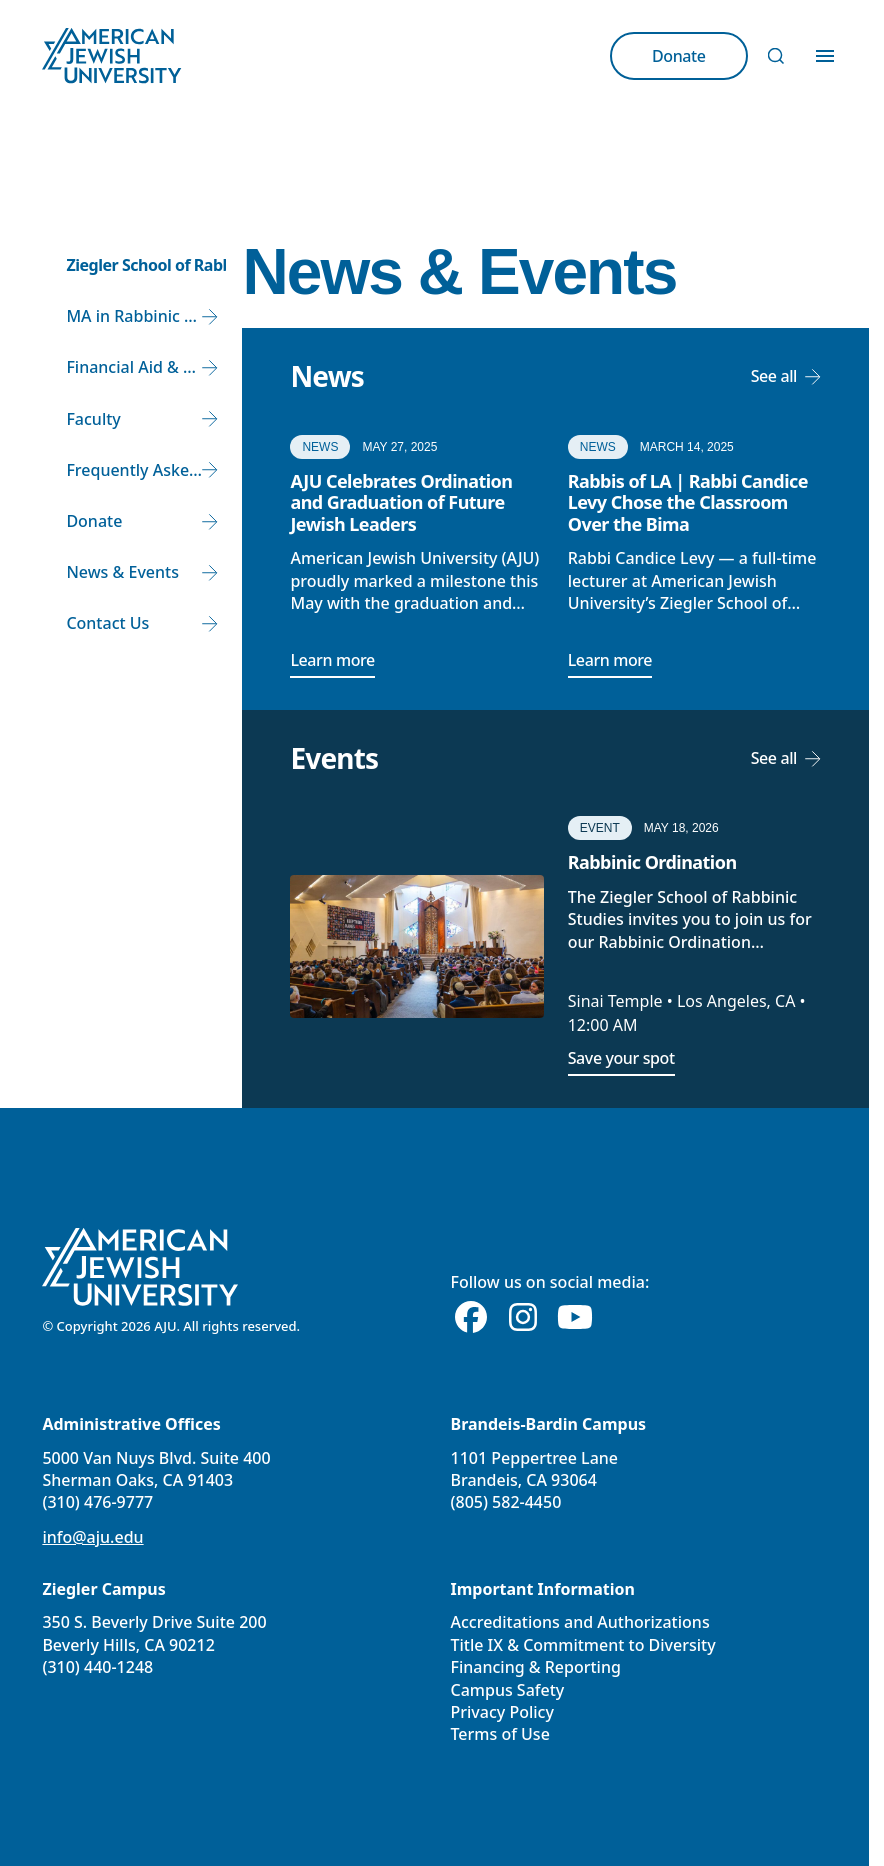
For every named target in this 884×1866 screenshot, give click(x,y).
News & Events (122, 572)
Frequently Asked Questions (146, 470)
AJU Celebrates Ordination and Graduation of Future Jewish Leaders (401, 502)
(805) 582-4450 (506, 1502)
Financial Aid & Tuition (146, 367)
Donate (94, 521)
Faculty (93, 419)
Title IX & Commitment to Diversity (583, 1645)
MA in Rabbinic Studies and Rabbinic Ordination (146, 316)
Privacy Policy (502, 1712)
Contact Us (107, 623)
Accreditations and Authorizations (580, 1622)
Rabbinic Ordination (652, 862)
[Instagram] (523, 1318)
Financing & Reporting (536, 1667)
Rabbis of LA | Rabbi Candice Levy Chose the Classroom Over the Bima (688, 502)
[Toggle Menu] (825, 56)
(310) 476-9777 (97, 1502)
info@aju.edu (92, 1537)
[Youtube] (575, 1318)
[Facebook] (471, 1318)
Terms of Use (500, 1734)
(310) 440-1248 (97, 1667)
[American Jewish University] (140, 1267)
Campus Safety (508, 1690)
